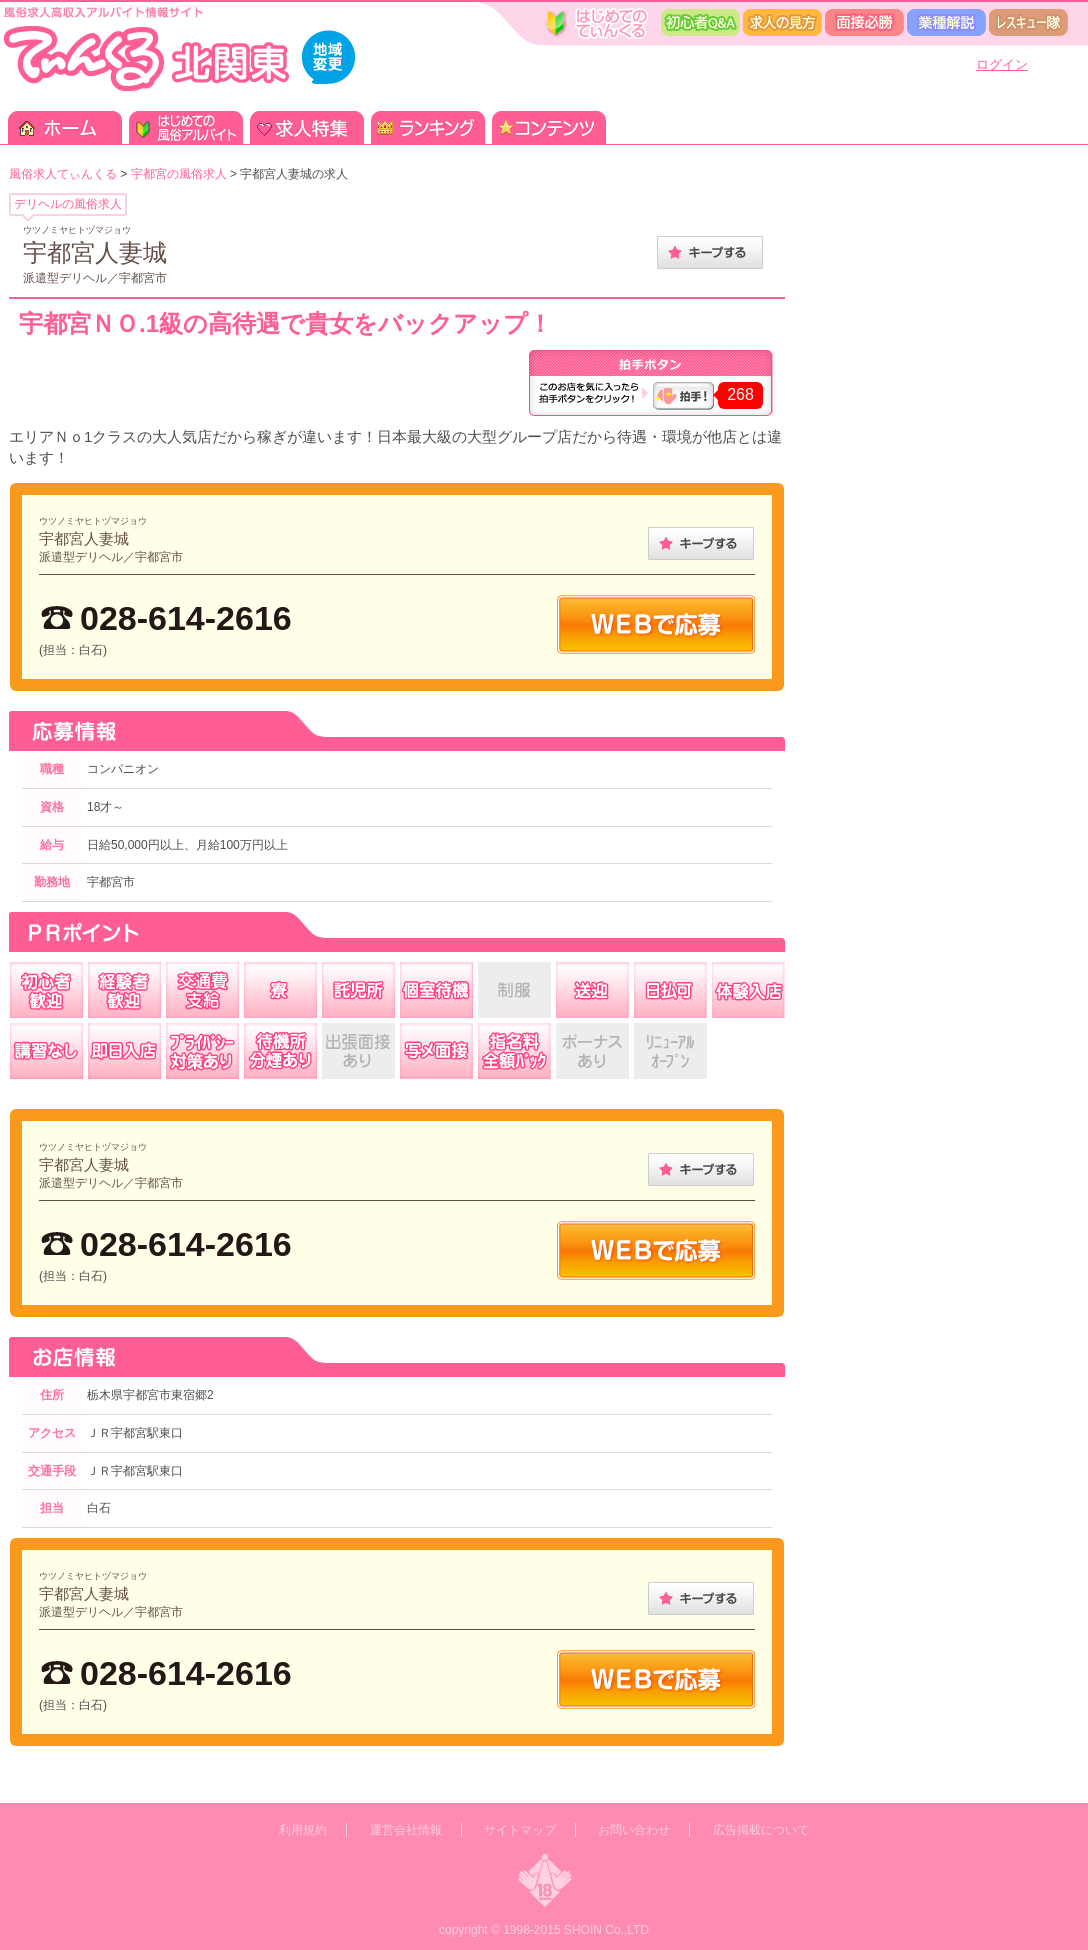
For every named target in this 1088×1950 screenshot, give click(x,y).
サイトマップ (520, 1830)
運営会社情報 (406, 1830)
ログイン (1002, 64)
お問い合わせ (634, 1830)
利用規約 (303, 1830)
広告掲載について (761, 1830)
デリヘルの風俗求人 (68, 204)
